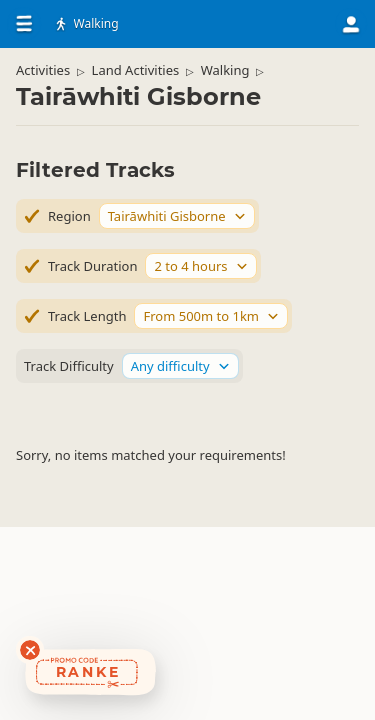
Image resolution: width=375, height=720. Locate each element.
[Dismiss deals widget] (30, 650)
